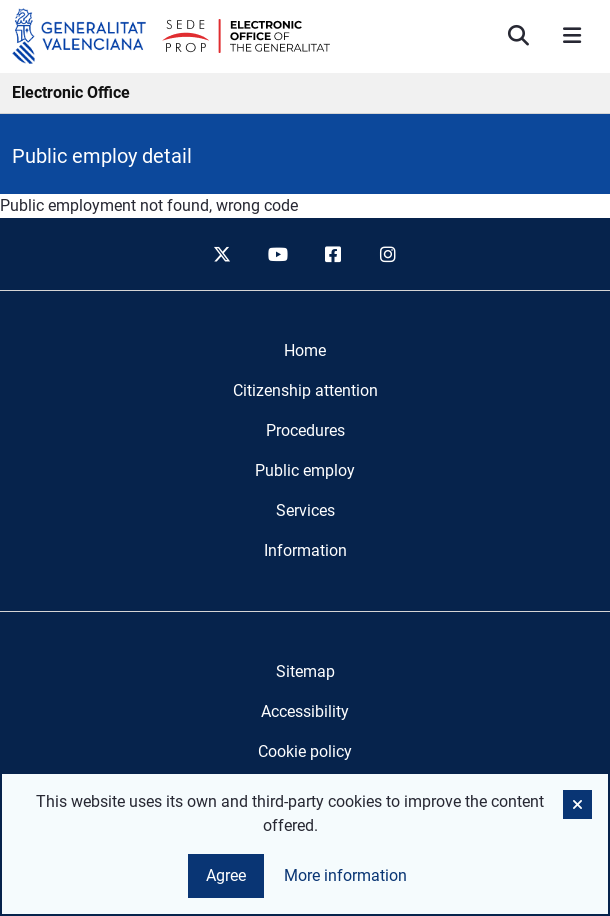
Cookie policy (305, 751)
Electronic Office (71, 92)
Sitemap (305, 671)
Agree (226, 875)
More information (345, 875)
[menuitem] (305, 351)
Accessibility (305, 711)
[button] (577, 804)
